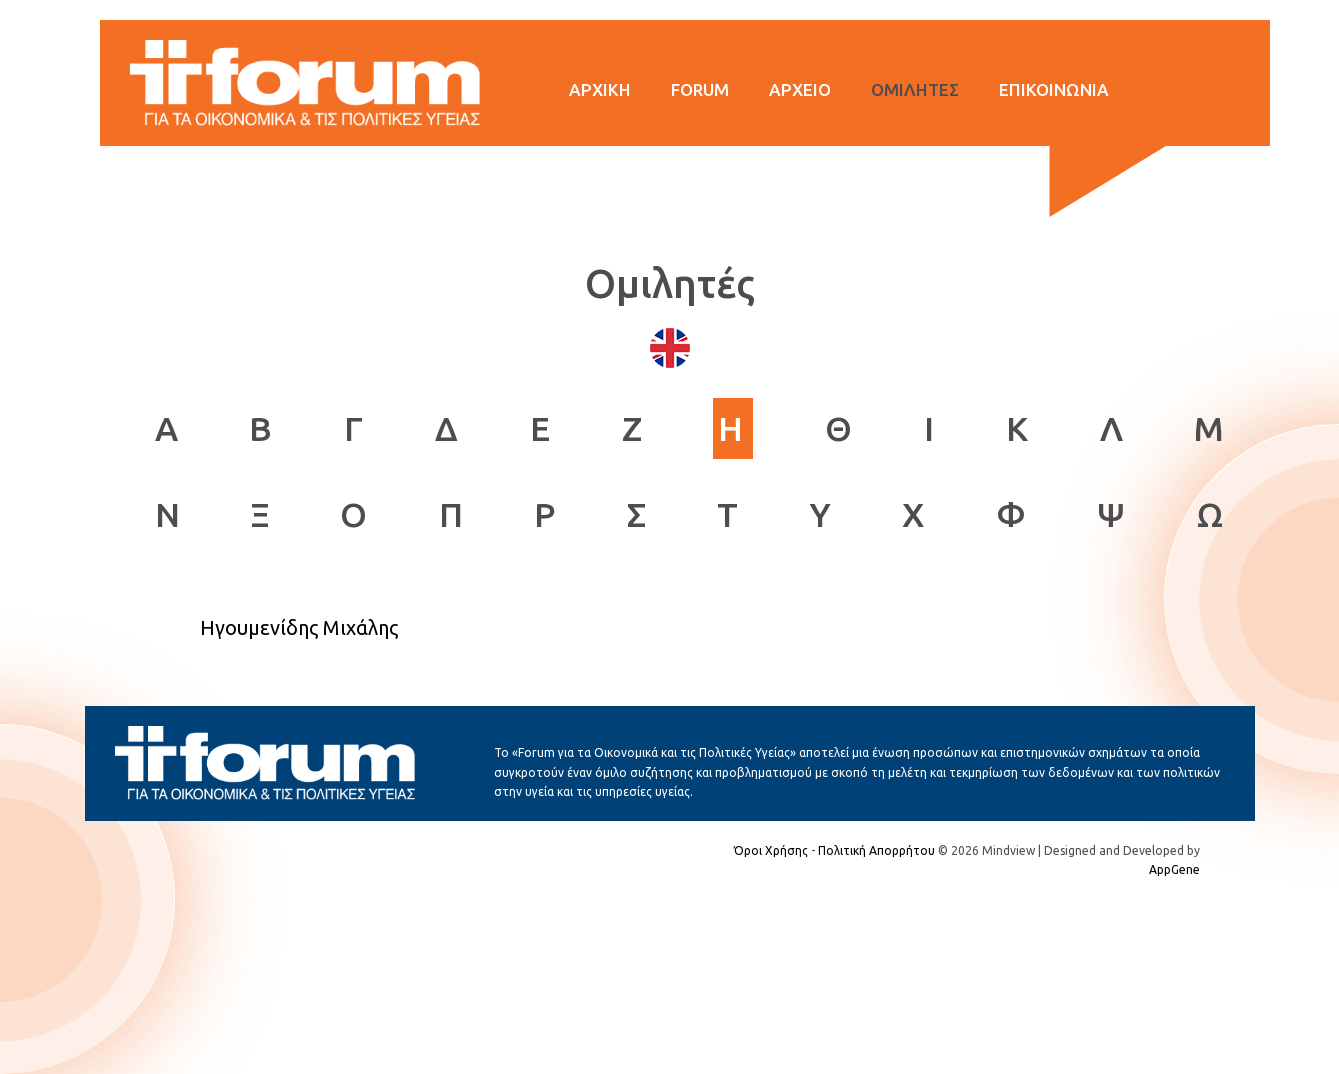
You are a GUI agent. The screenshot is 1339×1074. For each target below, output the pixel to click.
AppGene (1174, 869)
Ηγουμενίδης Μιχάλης (299, 627)
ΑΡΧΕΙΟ (800, 89)
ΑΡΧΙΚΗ (600, 89)
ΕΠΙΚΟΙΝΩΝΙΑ (1054, 89)
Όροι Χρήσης (771, 850)
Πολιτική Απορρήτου (876, 850)
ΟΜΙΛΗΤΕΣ (915, 89)
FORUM (700, 89)
